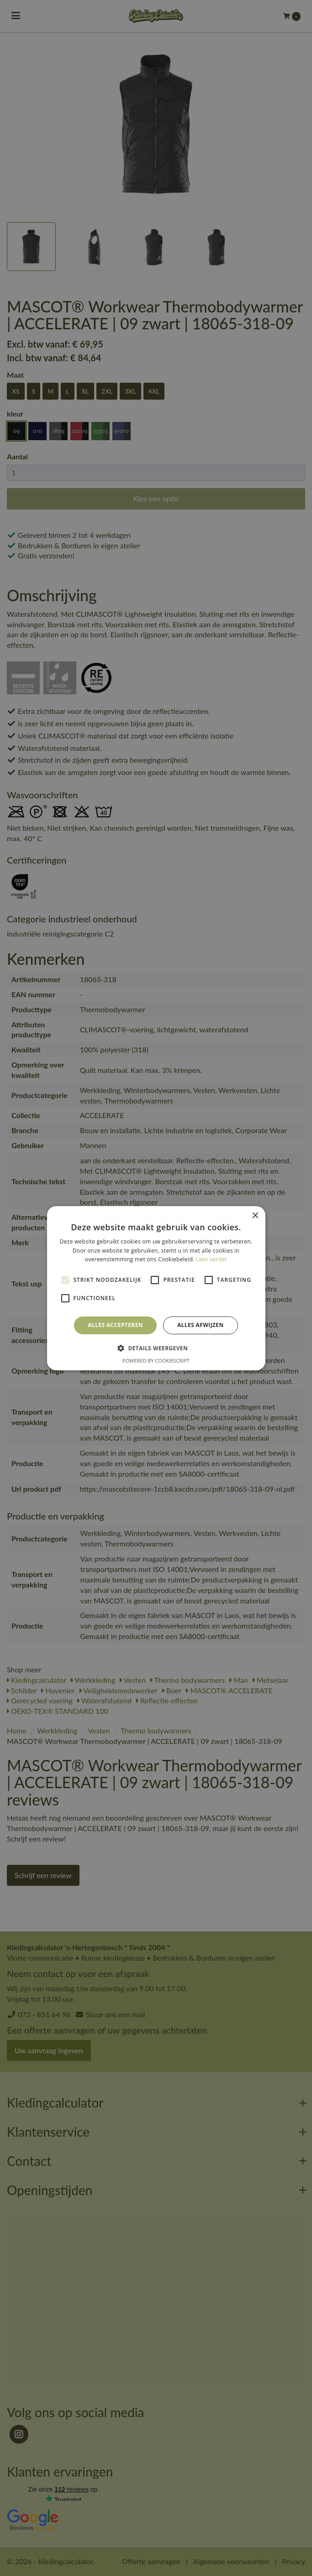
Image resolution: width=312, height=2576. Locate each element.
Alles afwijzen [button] (200, 1325)
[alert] (156, 1288)
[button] (156, 1348)
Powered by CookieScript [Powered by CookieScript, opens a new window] (156, 1360)
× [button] (255, 1215)
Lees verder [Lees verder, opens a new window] (211, 1259)
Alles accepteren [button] (115, 1325)
